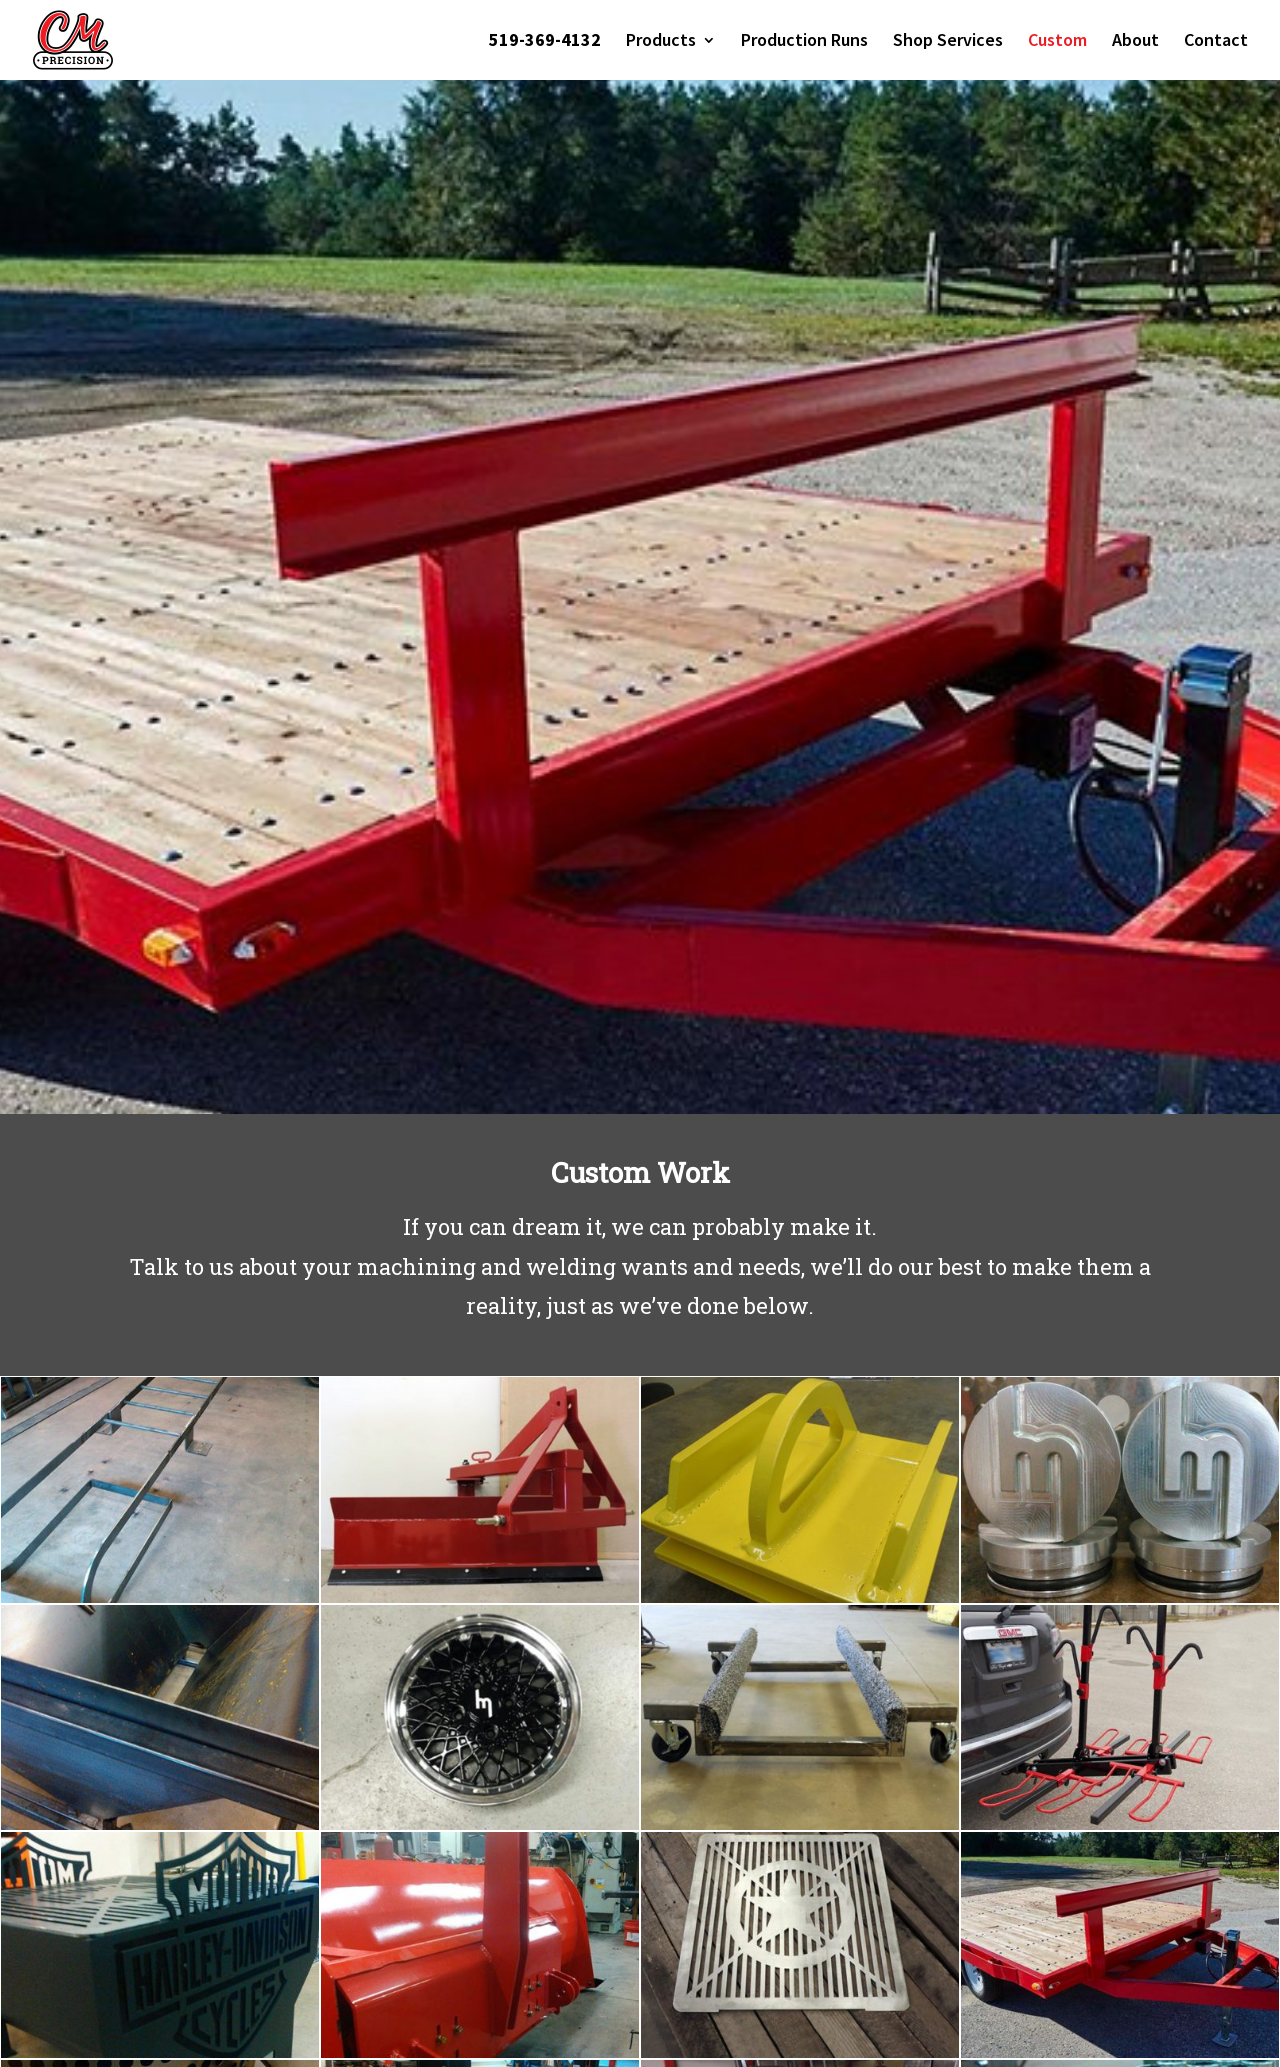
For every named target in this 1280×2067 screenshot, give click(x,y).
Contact (1216, 42)
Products (661, 42)
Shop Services (948, 42)
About (1135, 42)
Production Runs (804, 42)
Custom (1057, 42)
